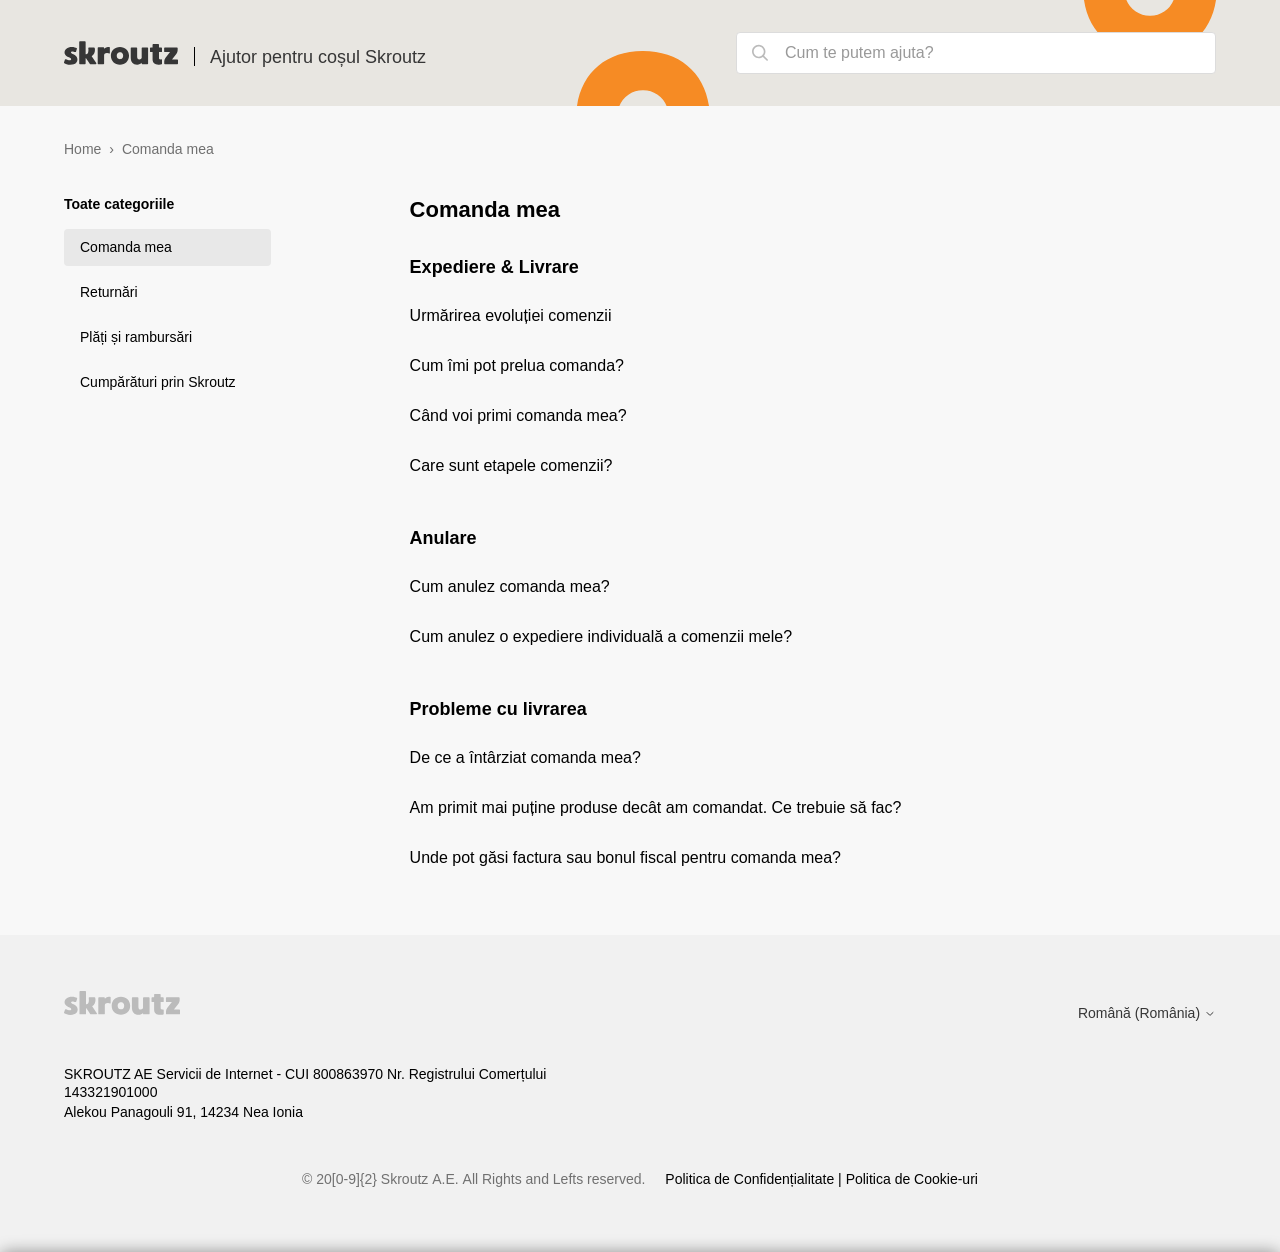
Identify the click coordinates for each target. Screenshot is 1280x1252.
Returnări (109, 292)
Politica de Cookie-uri (912, 1179)
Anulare (443, 538)
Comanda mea (126, 247)
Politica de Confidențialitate (751, 1179)
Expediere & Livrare (494, 267)
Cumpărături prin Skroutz (158, 382)
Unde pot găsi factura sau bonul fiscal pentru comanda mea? (625, 857)
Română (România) (1147, 1013)
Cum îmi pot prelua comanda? (517, 365)
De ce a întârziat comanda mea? (525, 757)
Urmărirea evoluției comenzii (511, 315)
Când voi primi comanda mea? (518, 415)
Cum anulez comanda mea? (510, 586)
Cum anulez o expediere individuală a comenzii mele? (601, 636)
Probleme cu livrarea (498, 709)
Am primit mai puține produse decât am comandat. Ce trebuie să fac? (656, 807)
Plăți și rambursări (136, 337)
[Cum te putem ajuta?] (976, 53)
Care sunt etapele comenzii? (511, 465)
